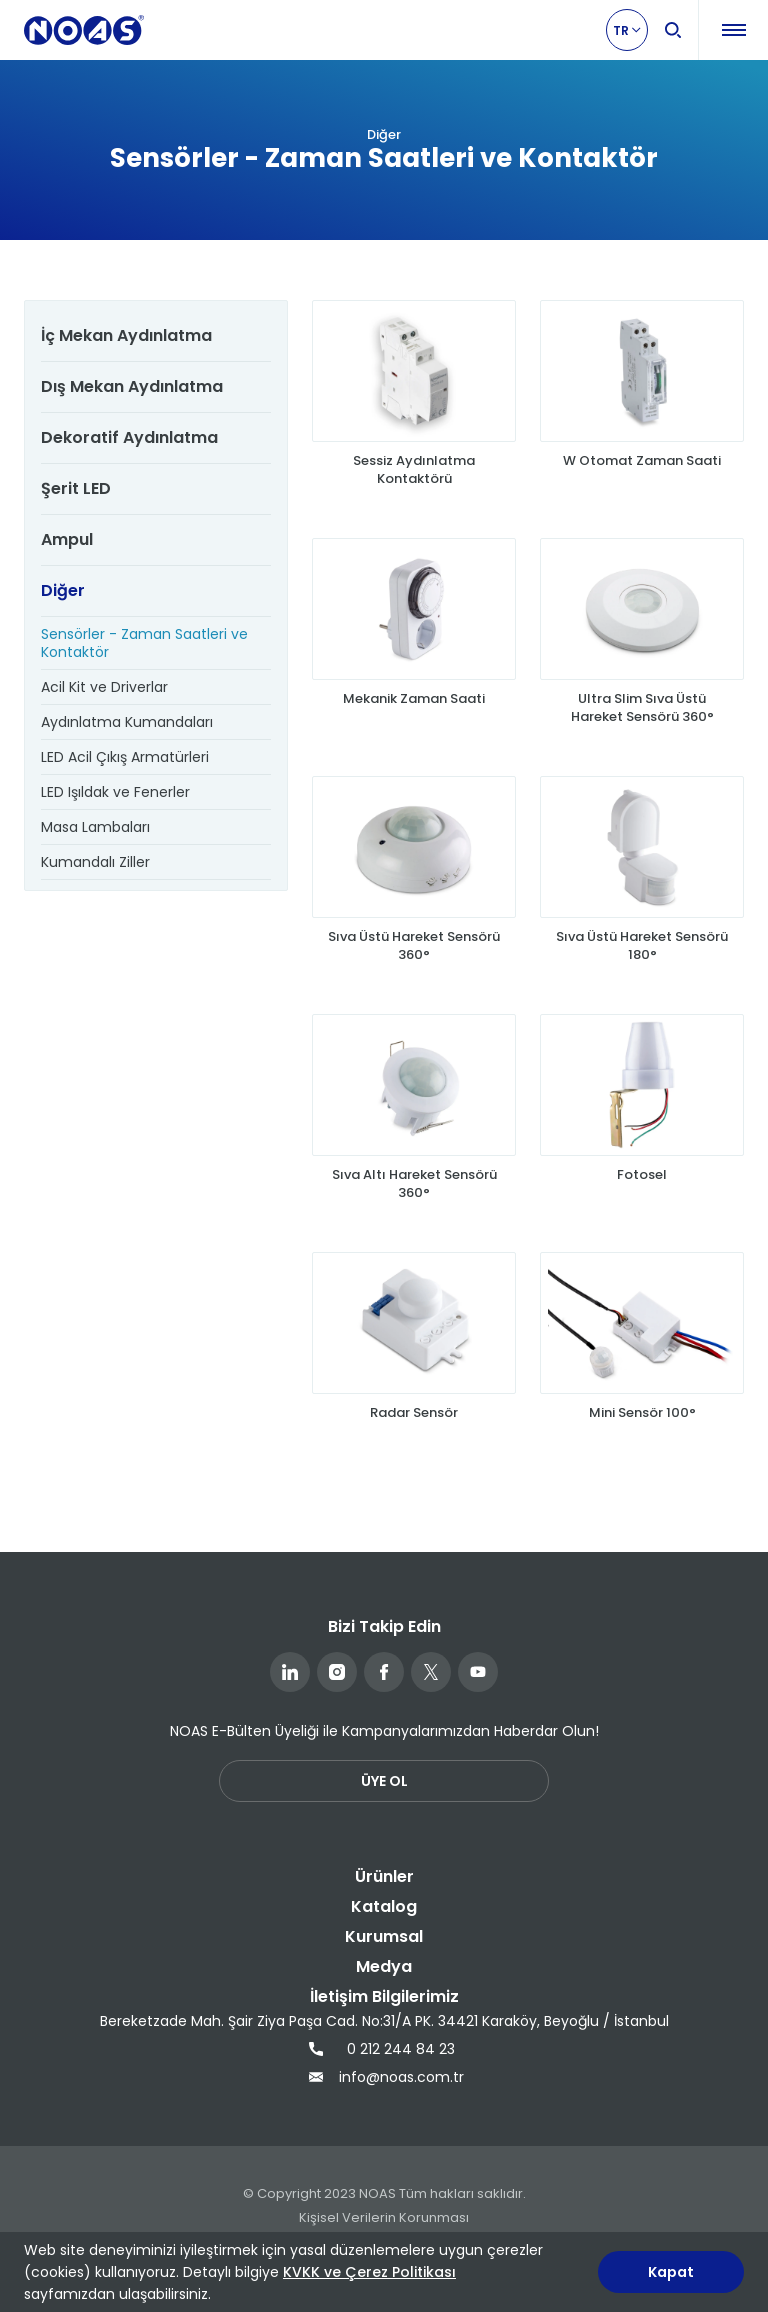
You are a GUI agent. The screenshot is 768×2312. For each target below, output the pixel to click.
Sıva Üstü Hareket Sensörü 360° (414, 946)
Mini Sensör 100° (642, 1413)
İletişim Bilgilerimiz (384, 1996)
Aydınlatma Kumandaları (127, 722)
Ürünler (384, 1876)
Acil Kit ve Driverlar (104, 687)
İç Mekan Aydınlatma (126, 335)
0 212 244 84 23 (382, 2049)
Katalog (384, 1906)
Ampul (67, 539)
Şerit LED (76, 488)
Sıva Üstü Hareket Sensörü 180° (642, 946)
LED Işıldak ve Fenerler (115, 792)
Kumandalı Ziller (95, 862)
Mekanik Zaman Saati (414, 699)
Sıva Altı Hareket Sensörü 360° (414, 1184)
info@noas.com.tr (384, 2077)
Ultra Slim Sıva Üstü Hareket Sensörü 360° (642, 708)
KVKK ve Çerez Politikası (369, 2272)
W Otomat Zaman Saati (642, 461)
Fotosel (642, 1175)
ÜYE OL (384, 1781)
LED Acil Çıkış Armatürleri (125, 757)
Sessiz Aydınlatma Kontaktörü (414, 470)
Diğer (63, 590)
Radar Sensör (414, 1413)
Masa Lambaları (95, 827)
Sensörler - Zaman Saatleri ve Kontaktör (144, 643)
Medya (384, 1966)
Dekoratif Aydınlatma (129, 437)
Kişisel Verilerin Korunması (384, 2217)
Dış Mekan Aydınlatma (132, 386)
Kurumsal (384, 1936)
